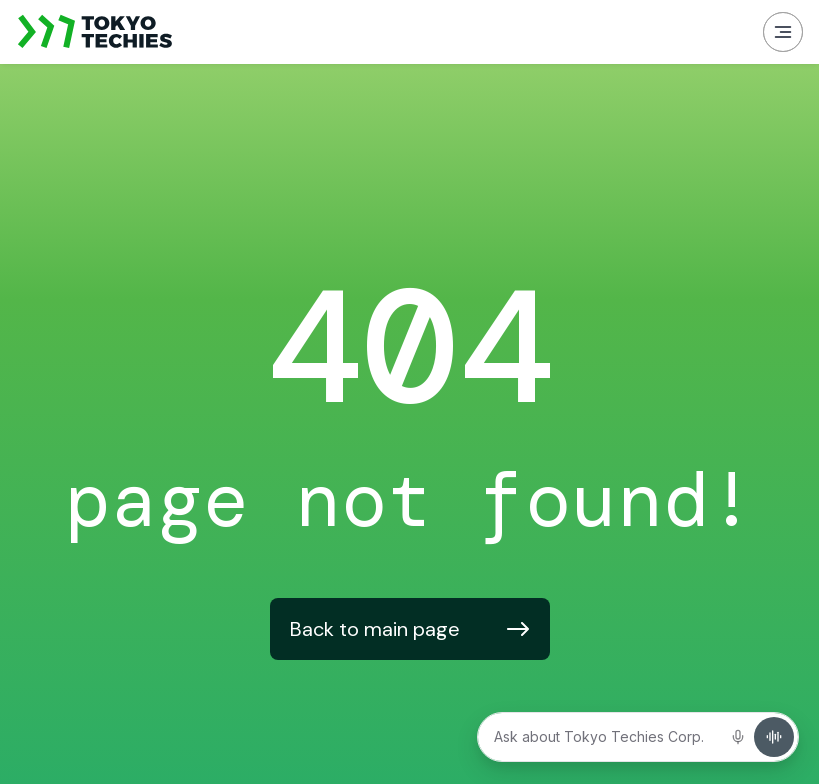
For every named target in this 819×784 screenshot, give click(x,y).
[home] (96, 32)
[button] (783, 32)
